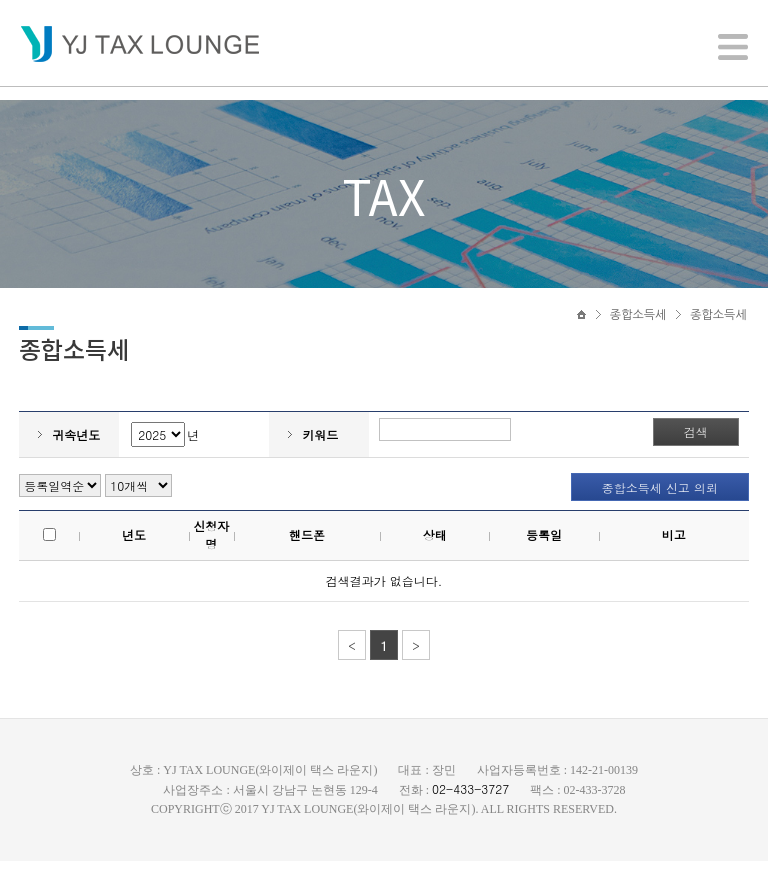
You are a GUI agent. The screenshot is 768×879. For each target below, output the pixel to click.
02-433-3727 (470, 806)
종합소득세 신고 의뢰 (659, 506)
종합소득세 (638, 327)
